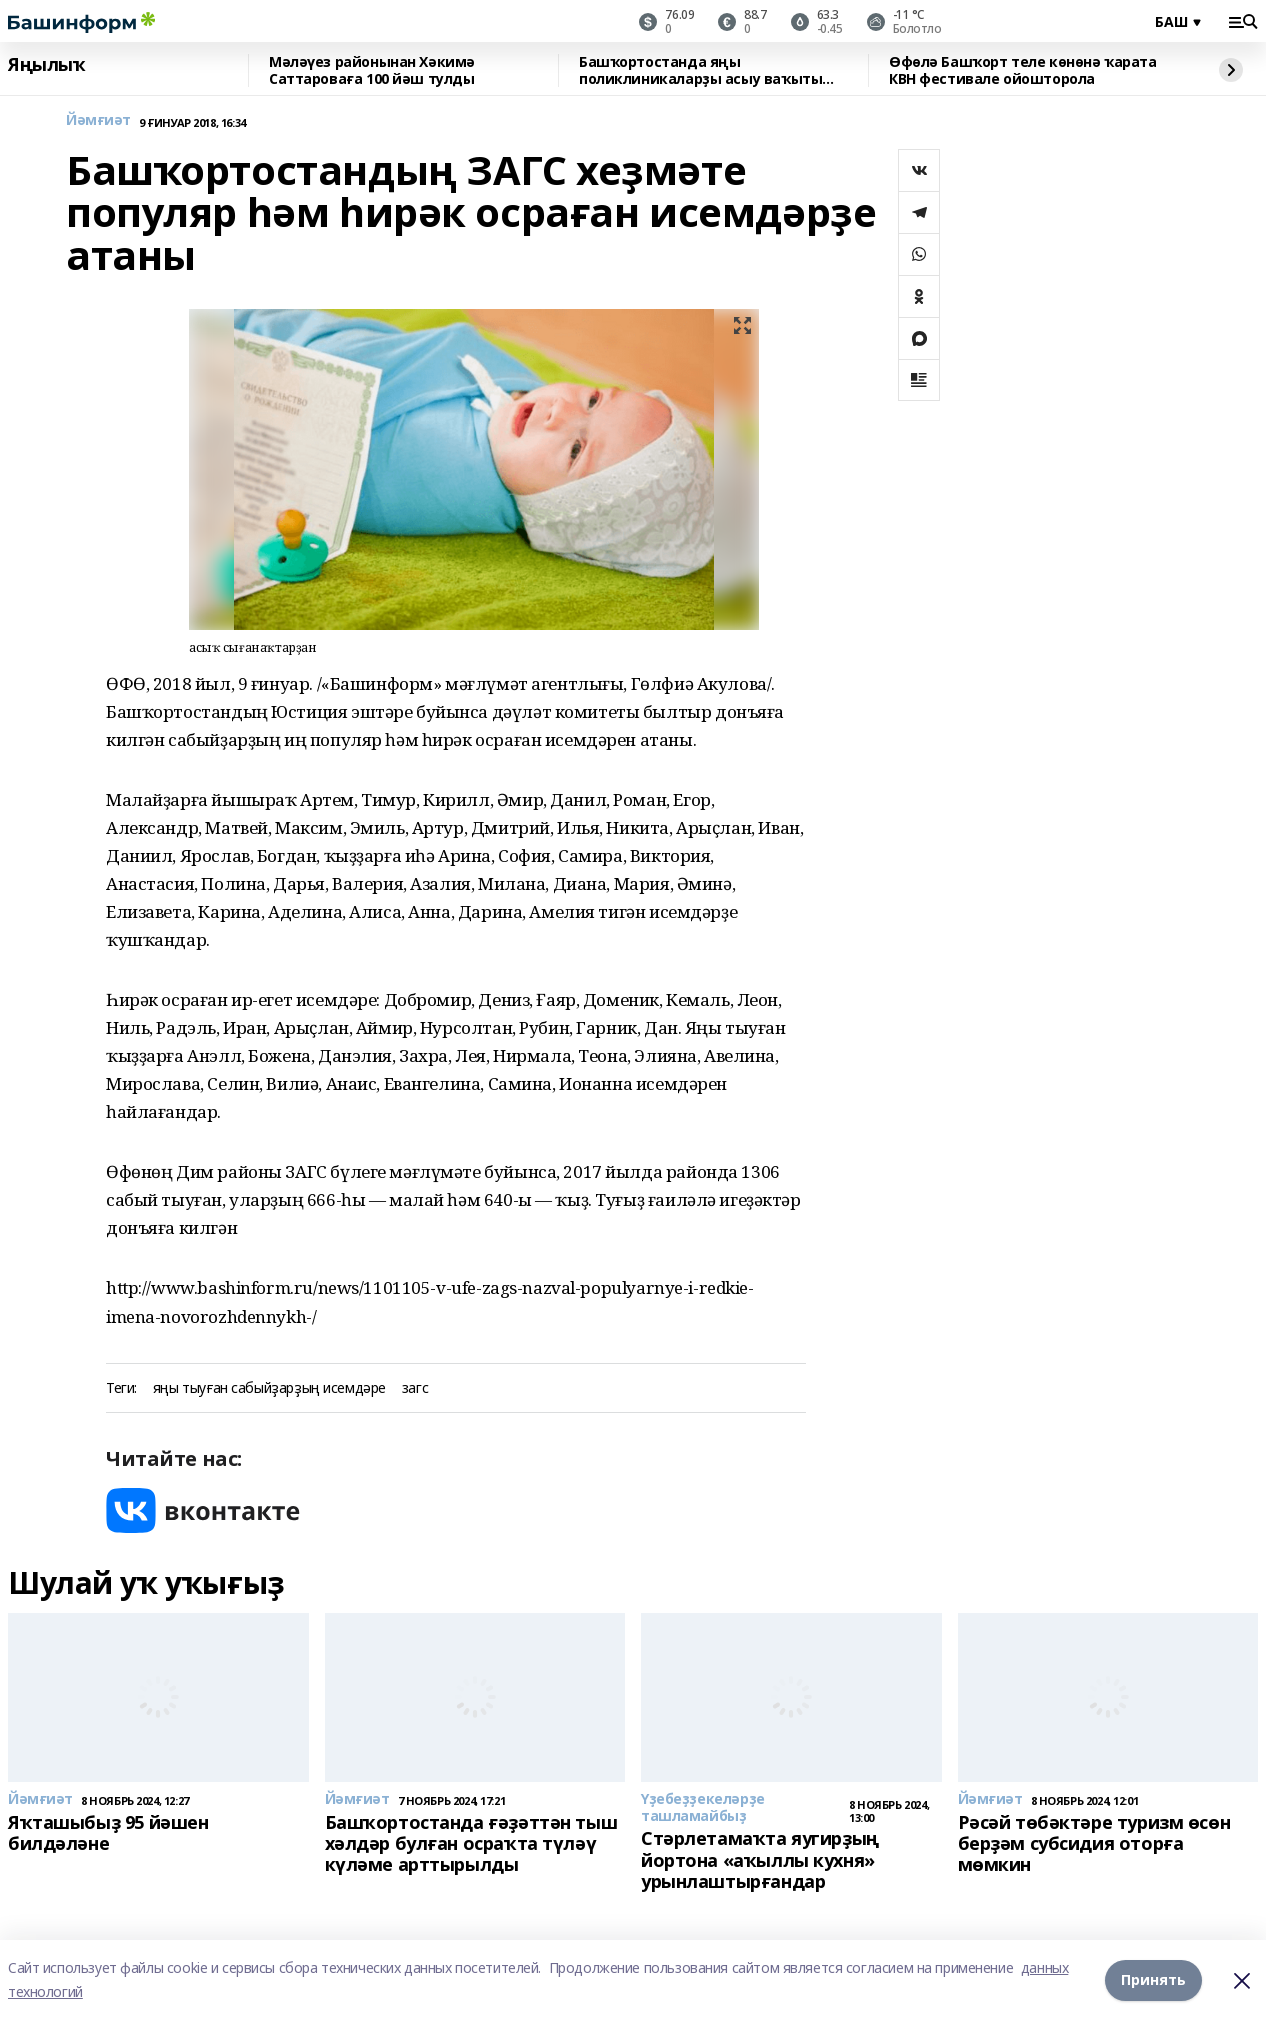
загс (415, 1388)
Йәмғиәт (98, 120)
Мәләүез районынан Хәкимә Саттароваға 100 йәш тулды (372, 70)
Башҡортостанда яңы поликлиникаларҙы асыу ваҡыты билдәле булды (700, 70)
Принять (1153, 1979)
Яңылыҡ (46, 65)
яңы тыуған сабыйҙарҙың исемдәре (269, 1388)
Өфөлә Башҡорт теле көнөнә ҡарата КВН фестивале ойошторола (1023, 70)
